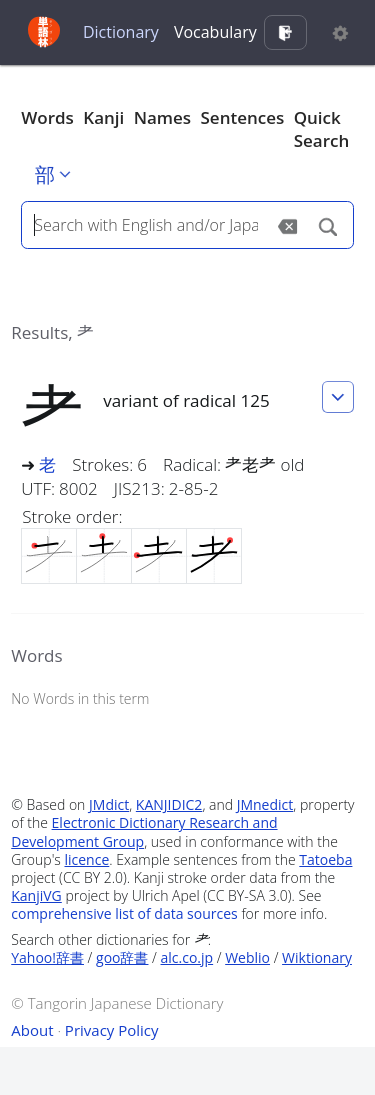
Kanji (103, 117)
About (32, 1030)
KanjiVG (36, 895)
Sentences (243, 117)
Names (162, 117)
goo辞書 (122, 957)
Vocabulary (215, 32)
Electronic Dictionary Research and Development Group (144, 831)
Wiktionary (317, 957)
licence (86, 859)
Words (47, 117)
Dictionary (121, 32)
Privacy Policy (112, 1030)
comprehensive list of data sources (124, 913)
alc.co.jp (187, 957)
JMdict (109, 804)
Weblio (247, 957)
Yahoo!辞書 (47, 957)
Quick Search (322, 129)
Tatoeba (325, 859)
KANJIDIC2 (169, 804)
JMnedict (265, 804)
